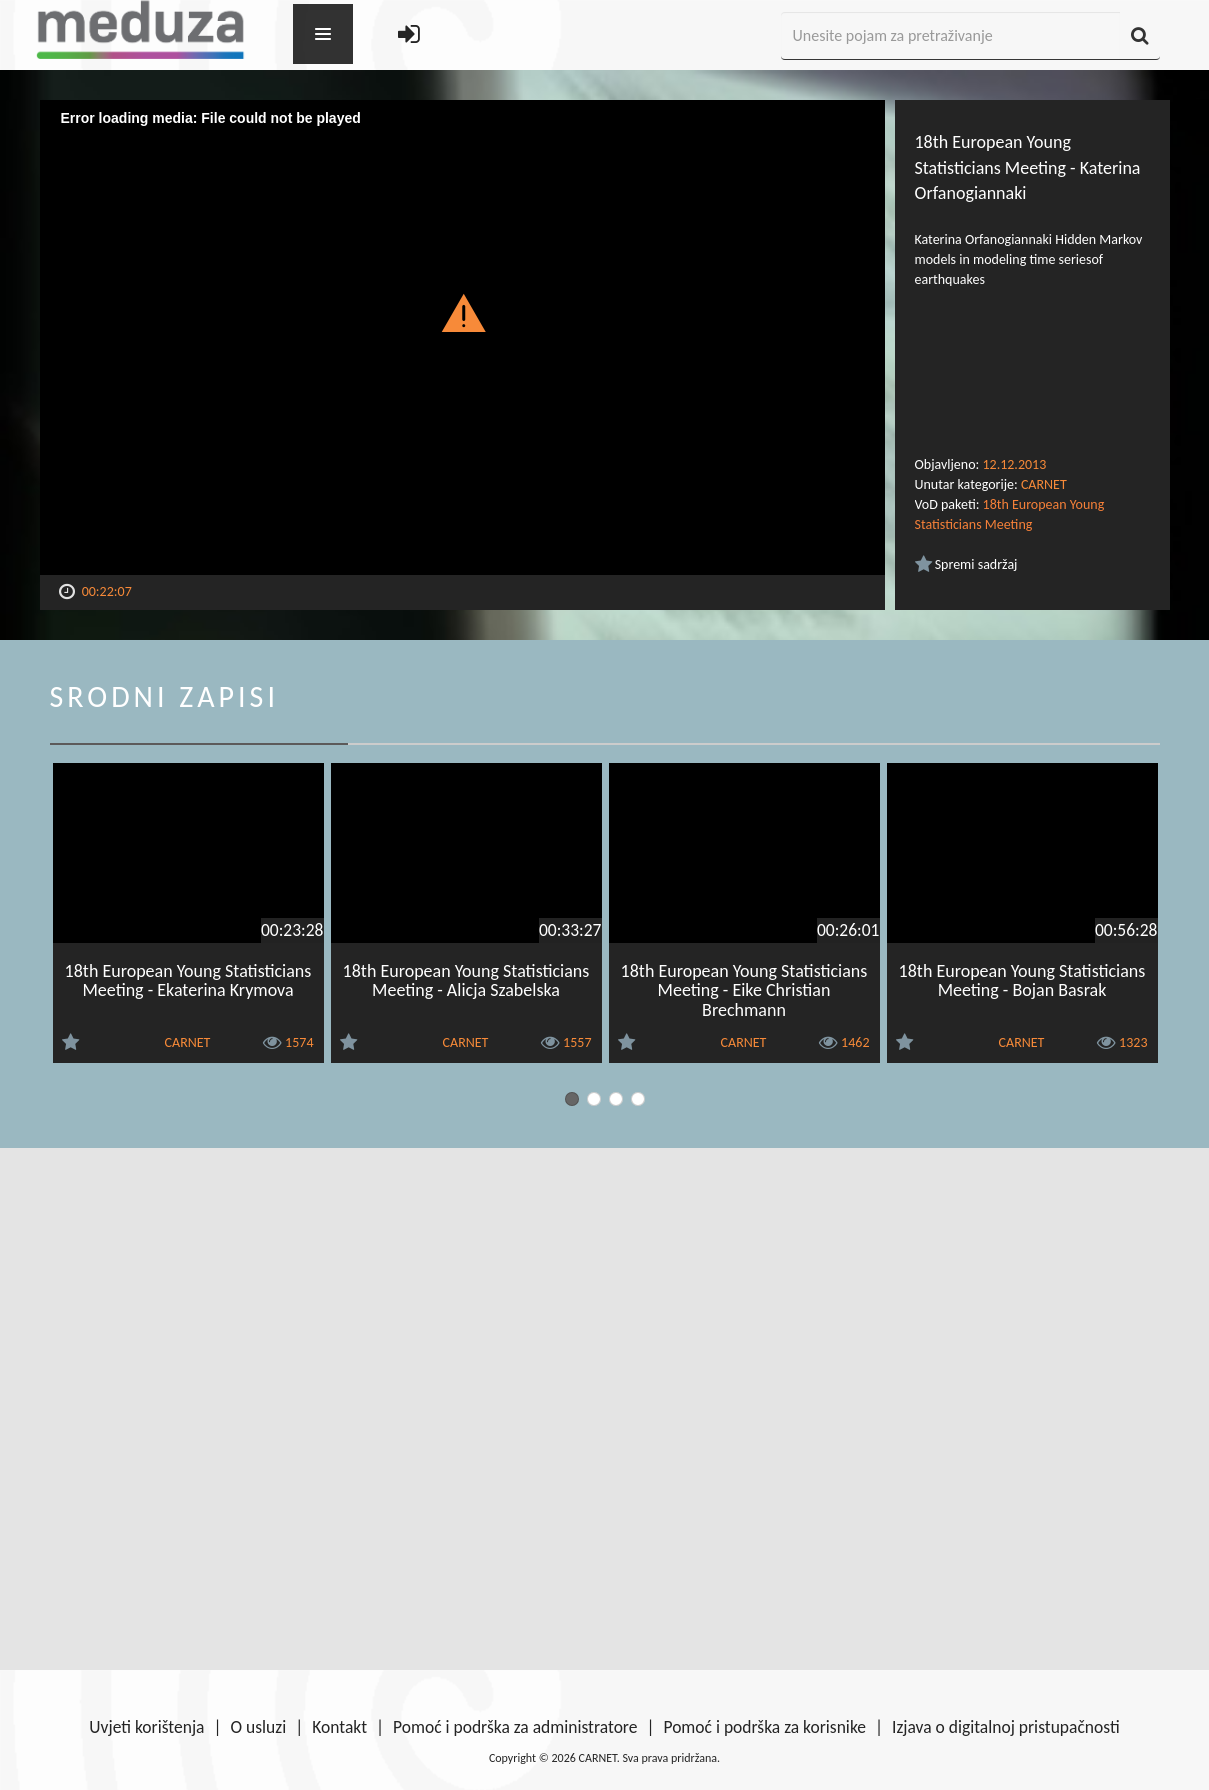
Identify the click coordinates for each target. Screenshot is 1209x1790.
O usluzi (259, 1727)
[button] (462, 312)
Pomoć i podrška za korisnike (764, 1727)
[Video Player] (462, 337)
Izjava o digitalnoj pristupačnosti (1006, 1727)
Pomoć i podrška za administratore (515, 1727)
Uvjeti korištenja (146, 1727)
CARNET (1044, 484)
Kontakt (339, 1727)
